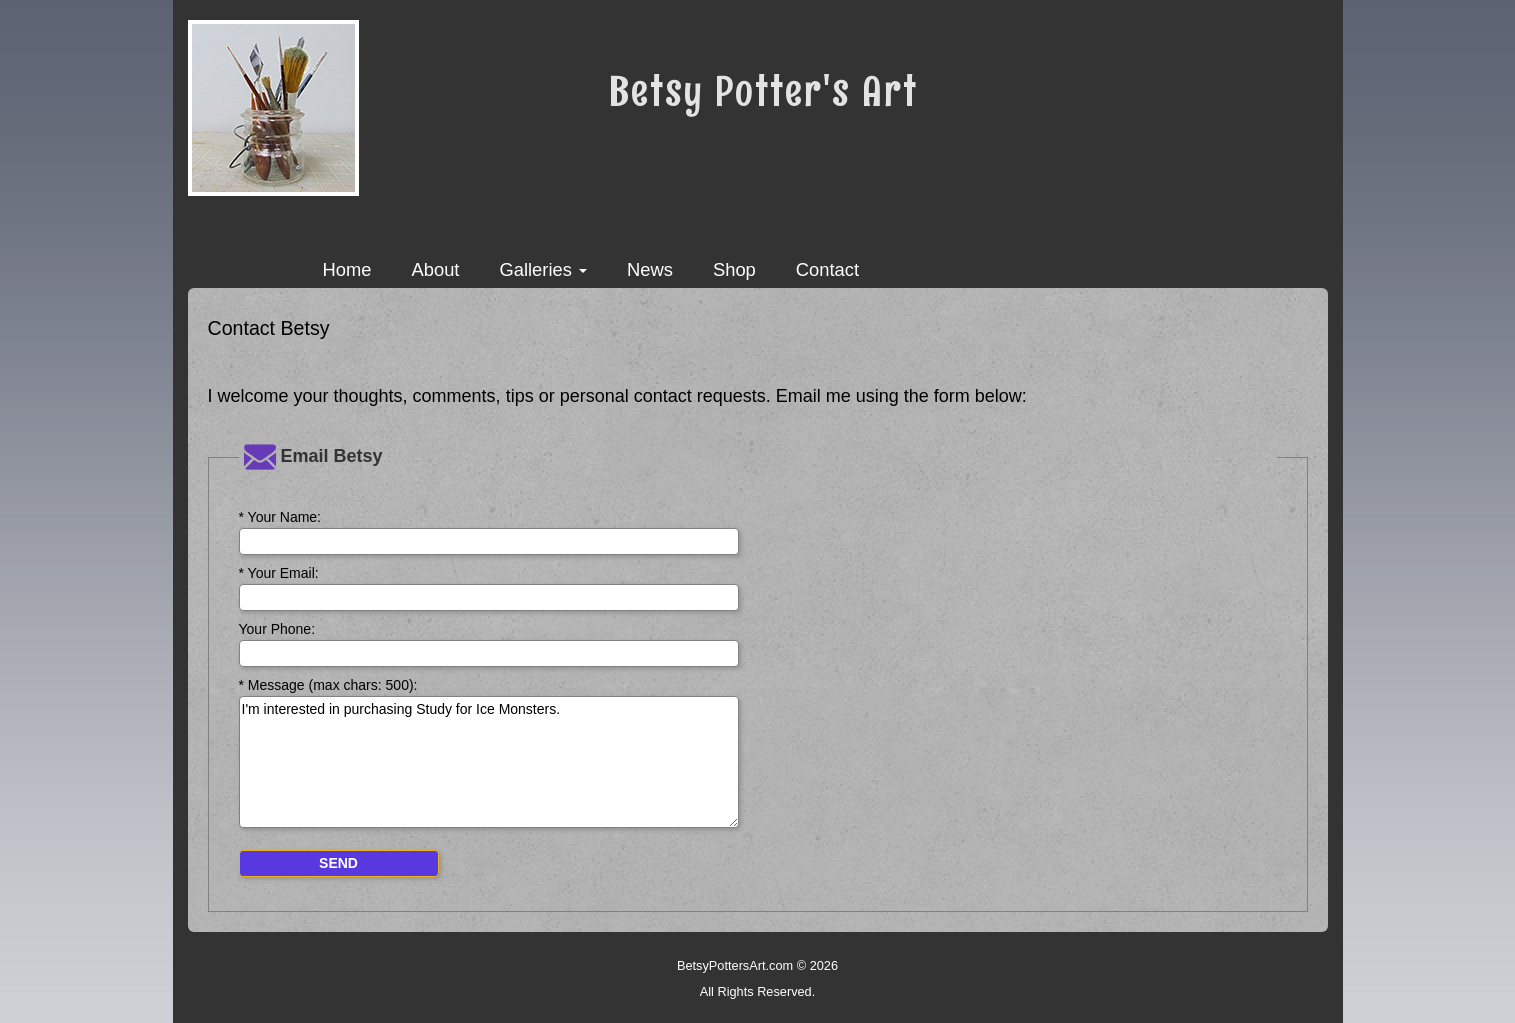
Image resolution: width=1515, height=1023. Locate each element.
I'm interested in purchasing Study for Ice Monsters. (489, 762)
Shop (734, 270)
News (650, 270)
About (435, 270)
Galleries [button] (543, 270)
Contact (827, 270)
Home (347, 270)
